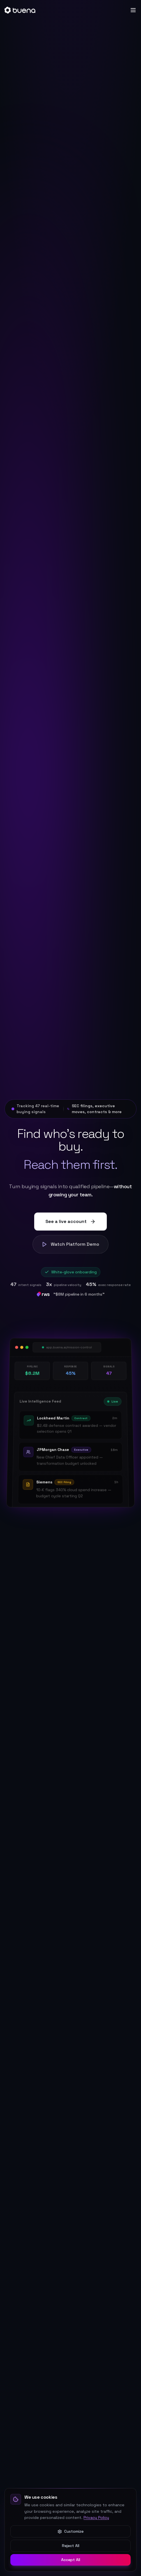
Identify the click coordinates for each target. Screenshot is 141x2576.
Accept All (70, 2559)
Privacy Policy (96, 2517)
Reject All (70, 2545)
